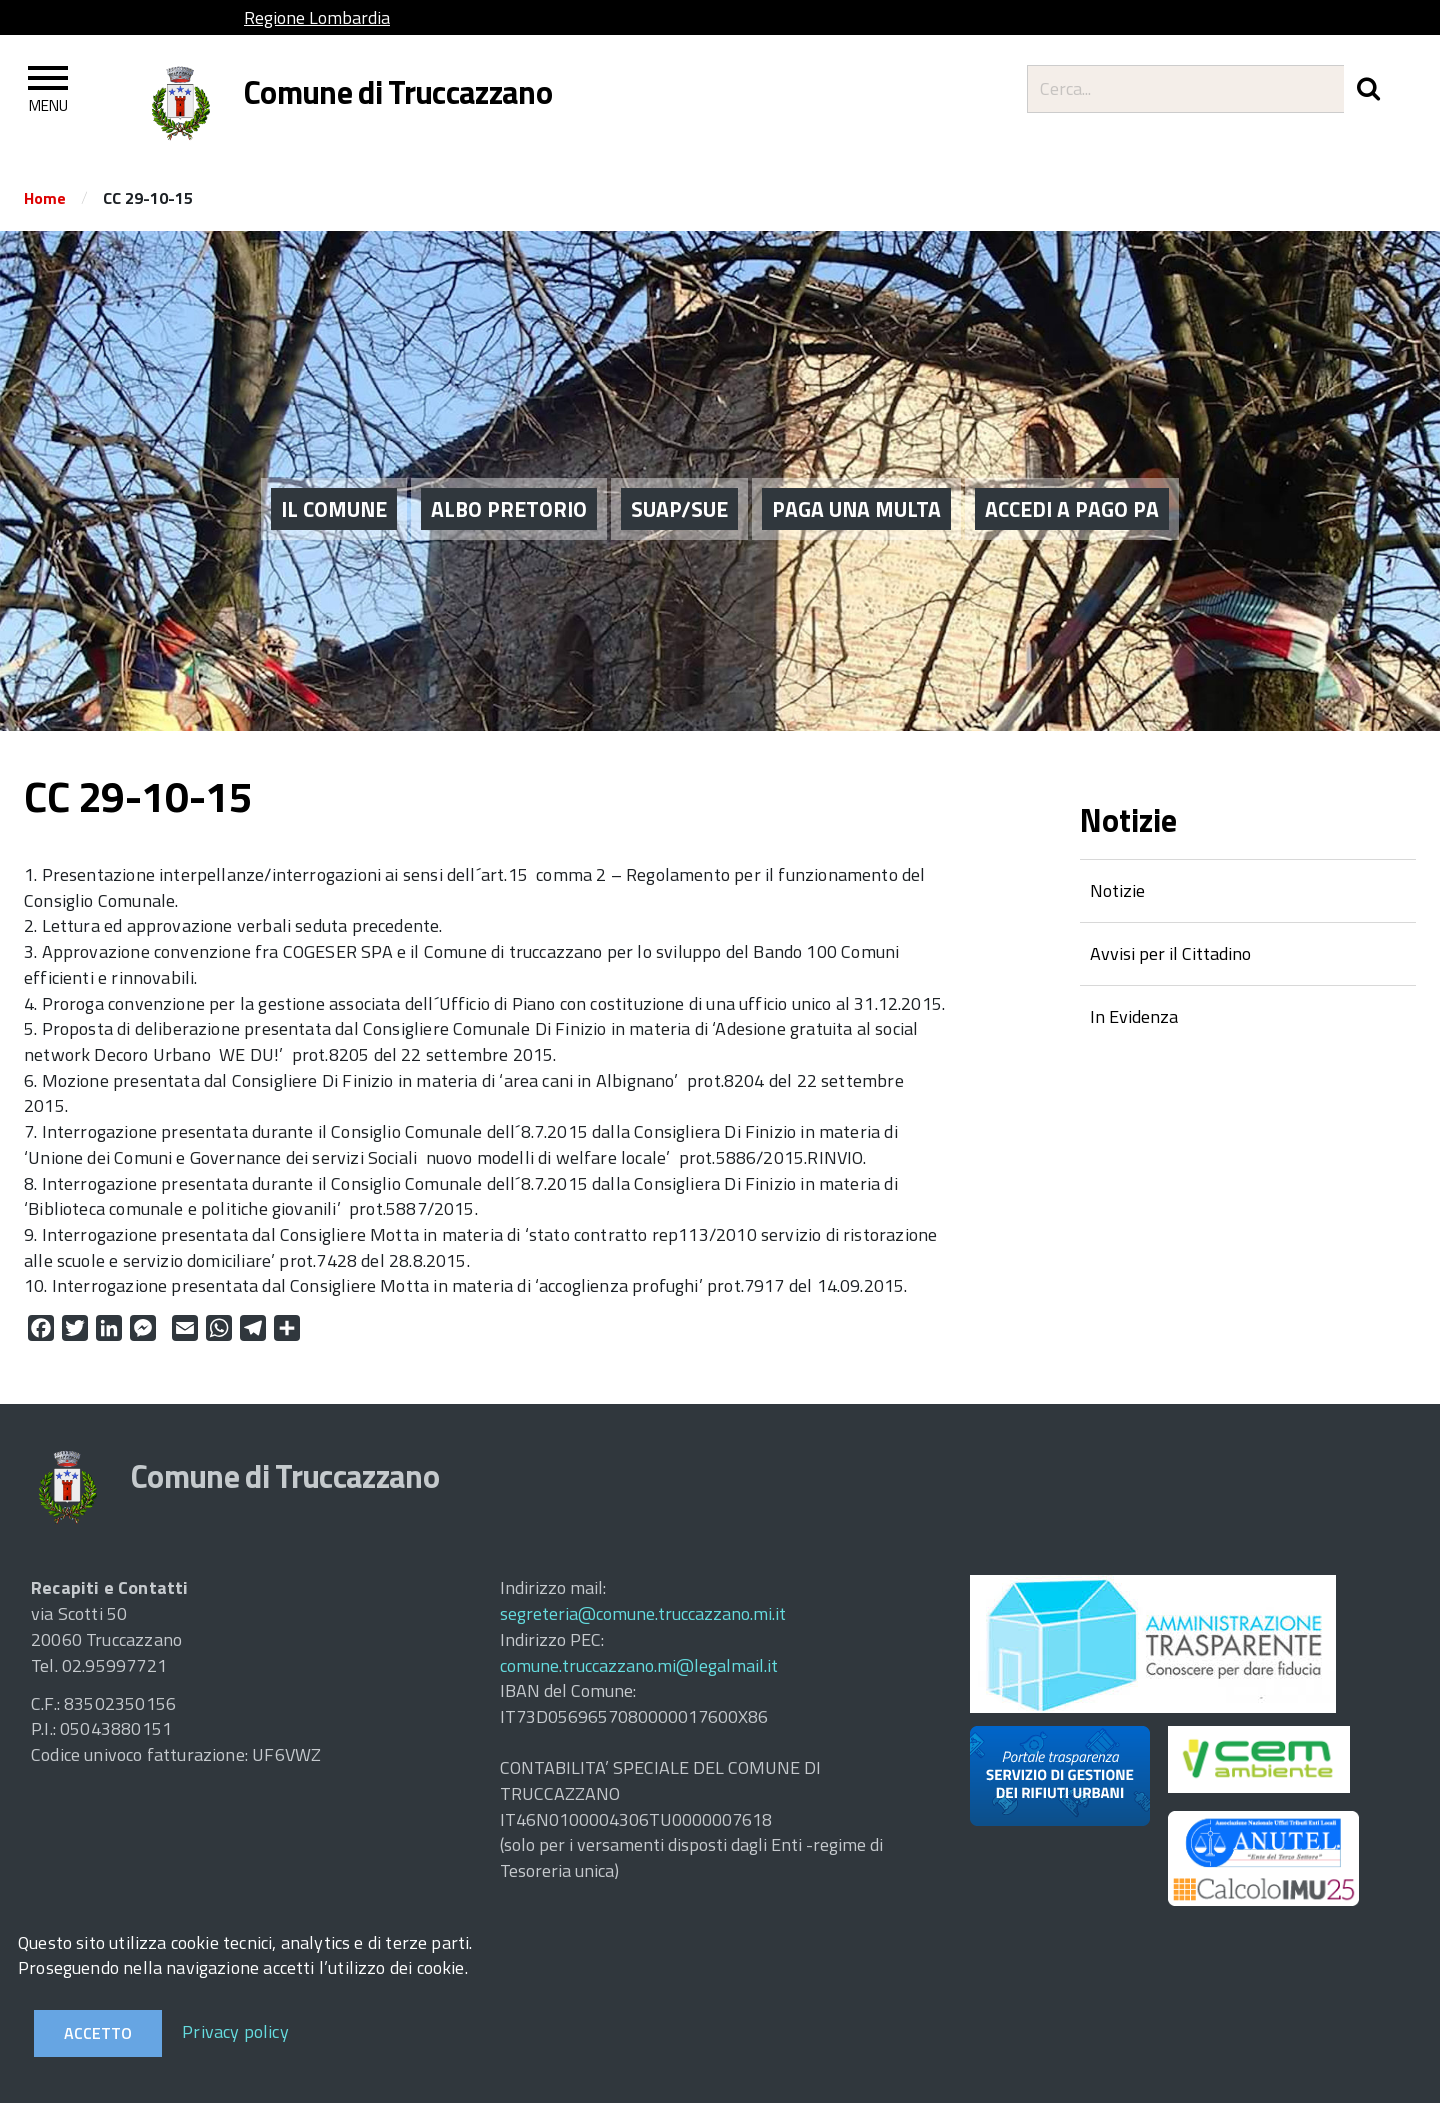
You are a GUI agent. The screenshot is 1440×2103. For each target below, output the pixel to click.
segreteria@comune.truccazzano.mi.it (643, 1613)
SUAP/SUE (679, 481)
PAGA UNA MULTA (856, 481)
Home (45, 198)
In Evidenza (1134, 1016)
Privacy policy (235, 2031)
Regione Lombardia (317, 17)
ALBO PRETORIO (509, 481)
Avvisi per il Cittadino (1170, 953)
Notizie (1117, 890)
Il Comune (334, 481)
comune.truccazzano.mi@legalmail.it (639, 1665)
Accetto (98, 2033)
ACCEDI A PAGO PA (1072, 481)
